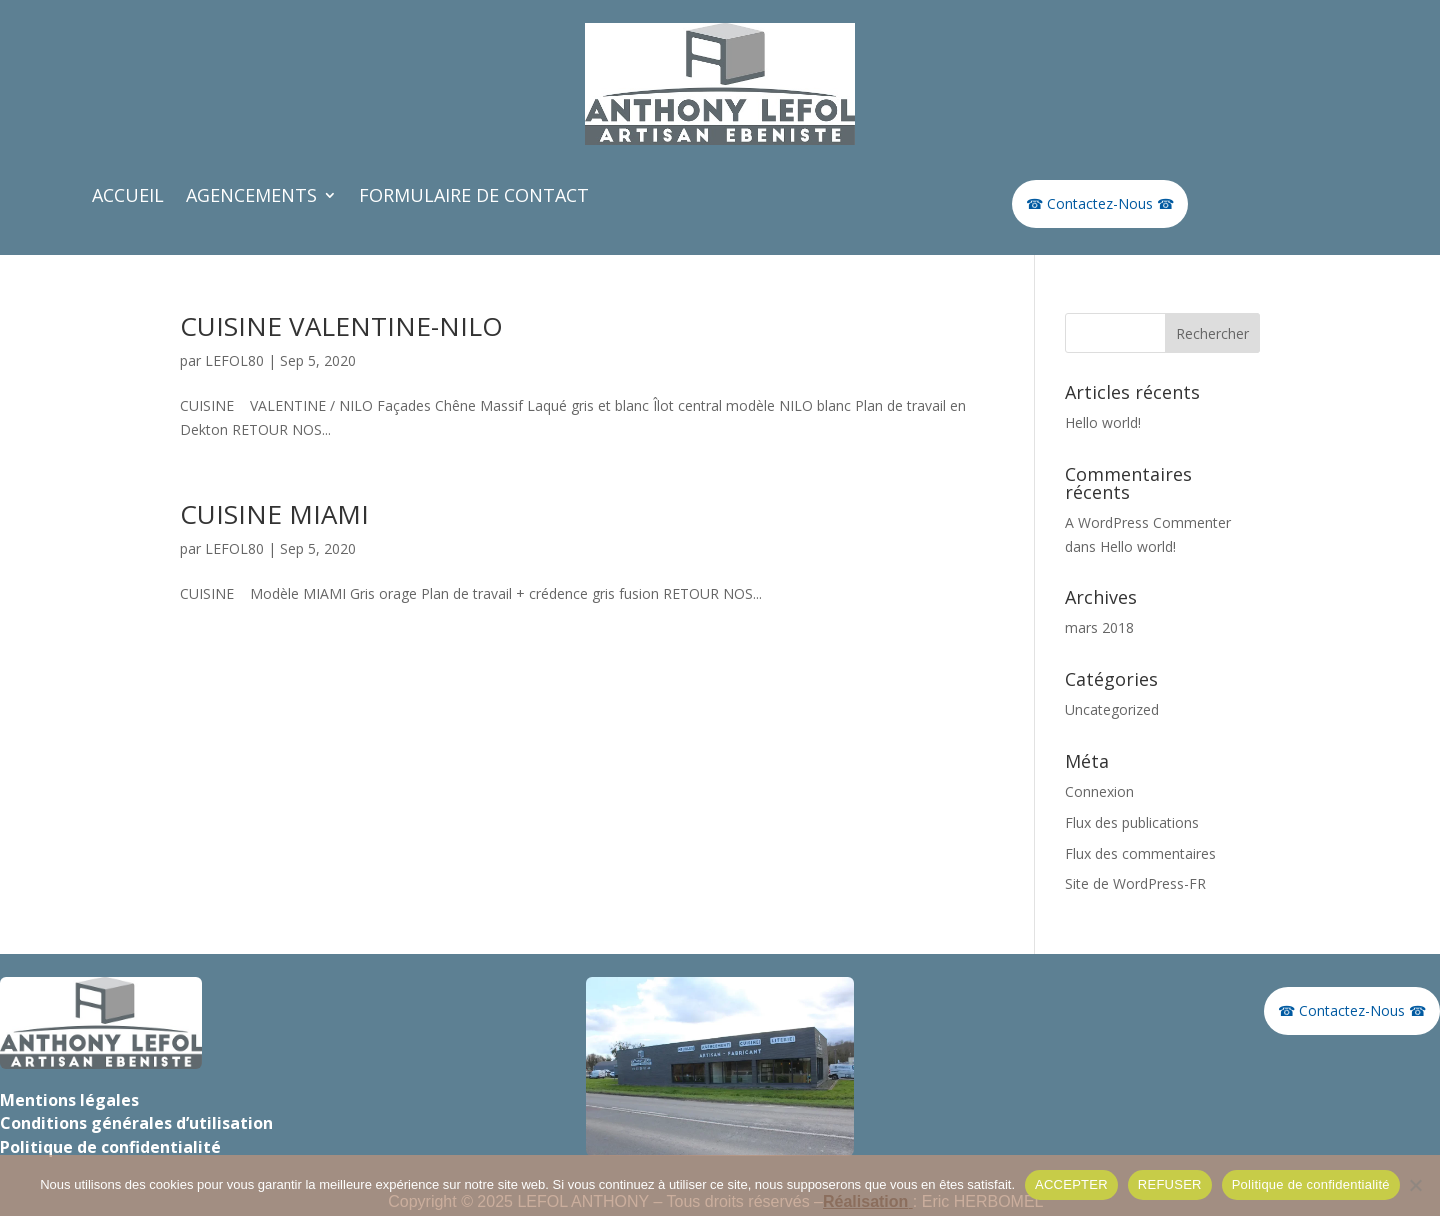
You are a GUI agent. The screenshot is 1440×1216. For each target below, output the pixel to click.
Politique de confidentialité (1311, 1184)
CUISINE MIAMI (274, 514)
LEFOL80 (234, 360)
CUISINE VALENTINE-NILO (341, 326)
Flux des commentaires (1140, 853)
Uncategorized (1112, 709)
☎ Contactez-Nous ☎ (1100, 203)
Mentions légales (69, 1100)
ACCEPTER (1071, 1184)
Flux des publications (1132, 822)
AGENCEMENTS (251, 197)
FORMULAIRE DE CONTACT (474, 197)
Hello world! (1103, 422)
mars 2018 (1099, 627)
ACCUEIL (128, 197)
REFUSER (1170, 1184)
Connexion (1099, 791)
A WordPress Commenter (1148, 522)
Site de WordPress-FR (1135, 883)
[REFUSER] (1415, 1185)
